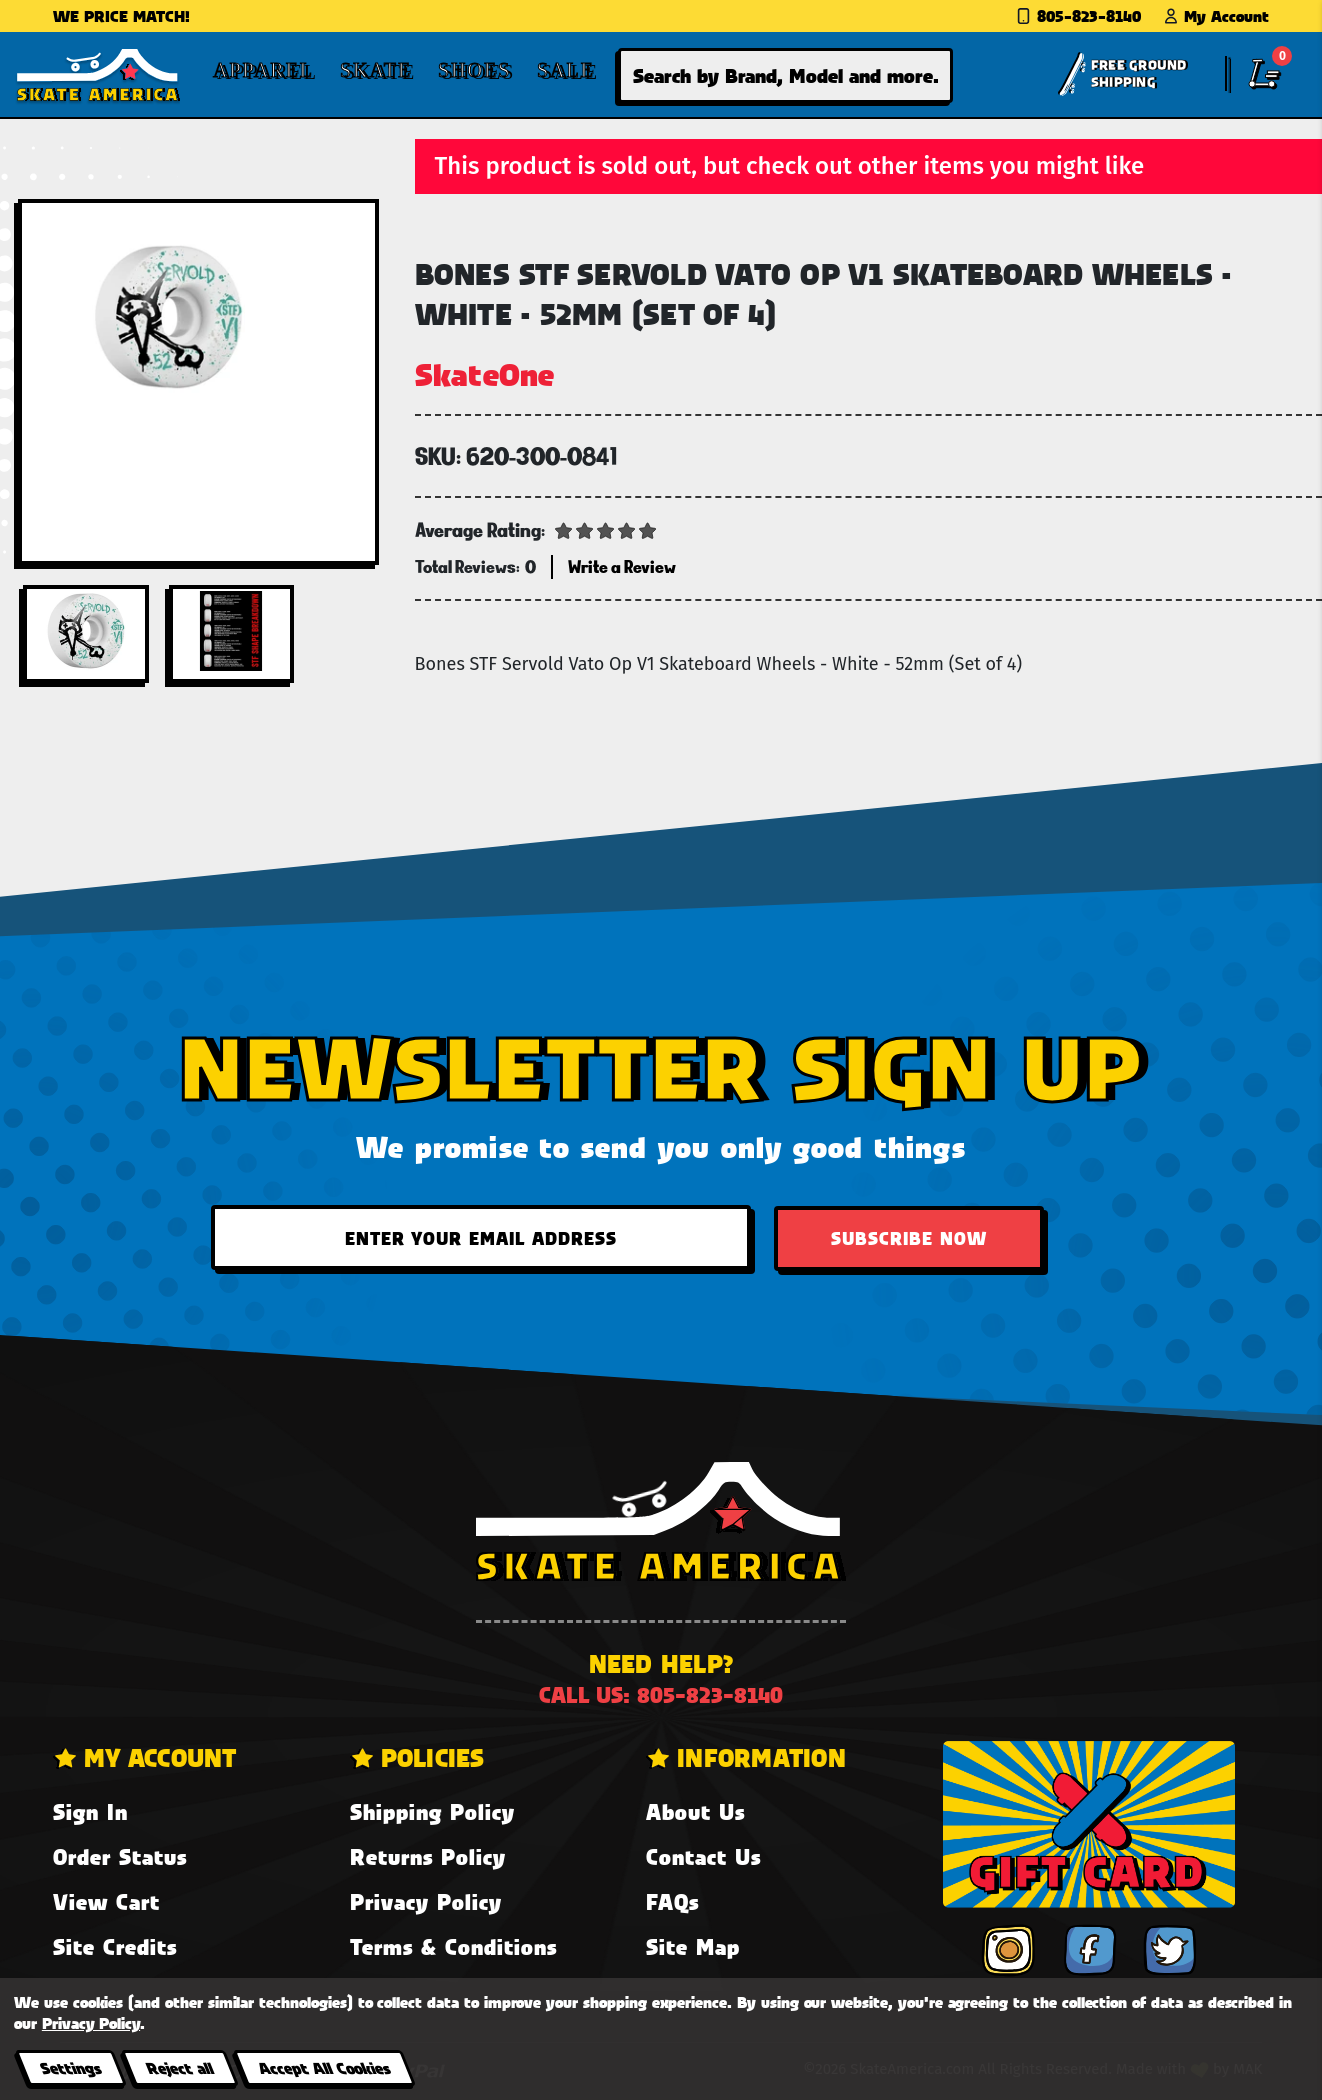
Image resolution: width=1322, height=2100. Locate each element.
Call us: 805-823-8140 (661, 1694)
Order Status (120, 1856)
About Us (695, 1811)
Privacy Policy (426, 1901)
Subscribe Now (909, 1238)
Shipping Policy (432, 1811)
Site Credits (115, 1946)
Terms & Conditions (453, 1946)
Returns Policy (428, 1856)
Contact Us (703, 1856)
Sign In (90, 1811)
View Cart (106, 1901)
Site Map (693, 1946)
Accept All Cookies (324, 2067)
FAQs (672, 1901)
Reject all (179, 2067)
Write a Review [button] (622, 566)
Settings (70, 2067)
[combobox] (785, 75)
